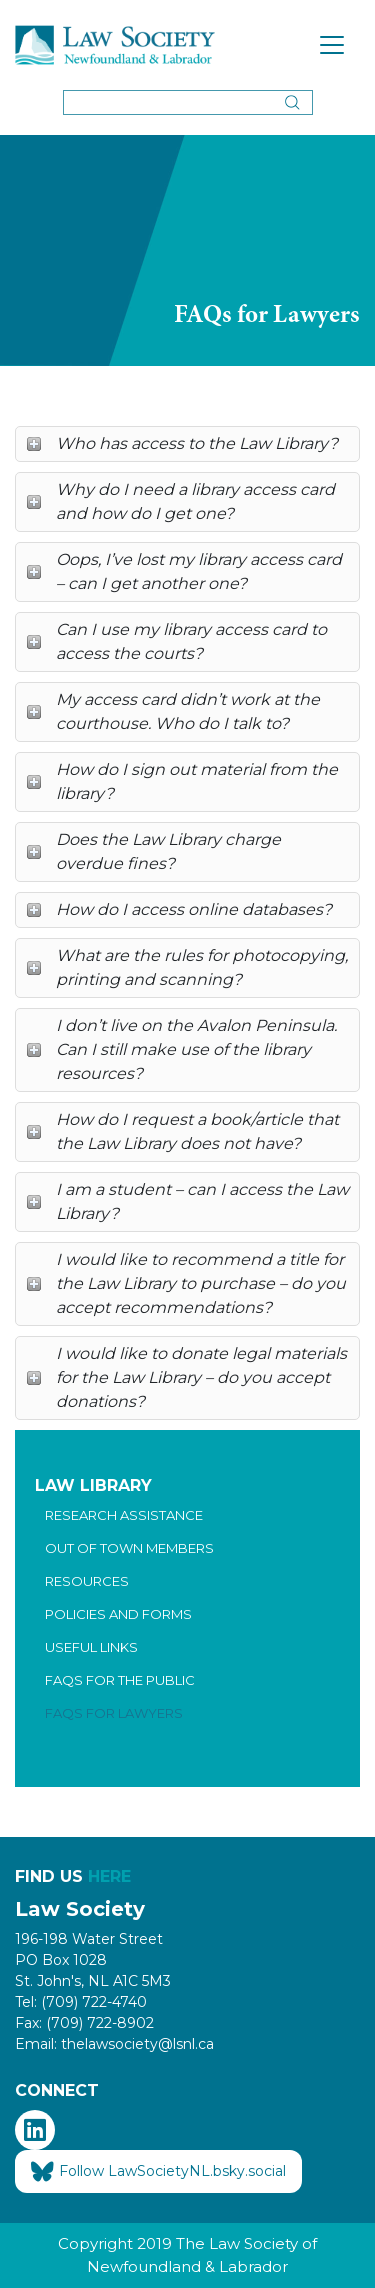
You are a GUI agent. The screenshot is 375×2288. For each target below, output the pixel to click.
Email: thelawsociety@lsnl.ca (114, 2044)
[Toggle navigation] (332, 45)
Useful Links (91, 1647)
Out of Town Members (129, 1548)
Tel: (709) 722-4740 (81, 2002)
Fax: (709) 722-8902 (84, 2023)
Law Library (93, 1485)
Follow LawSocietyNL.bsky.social (158, 2172)
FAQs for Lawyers (114, 1713)
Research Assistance (124, 1515)
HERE (109, 1876)
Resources (87, 1581)
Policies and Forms (118, 1614)
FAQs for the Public (120, 1680)
